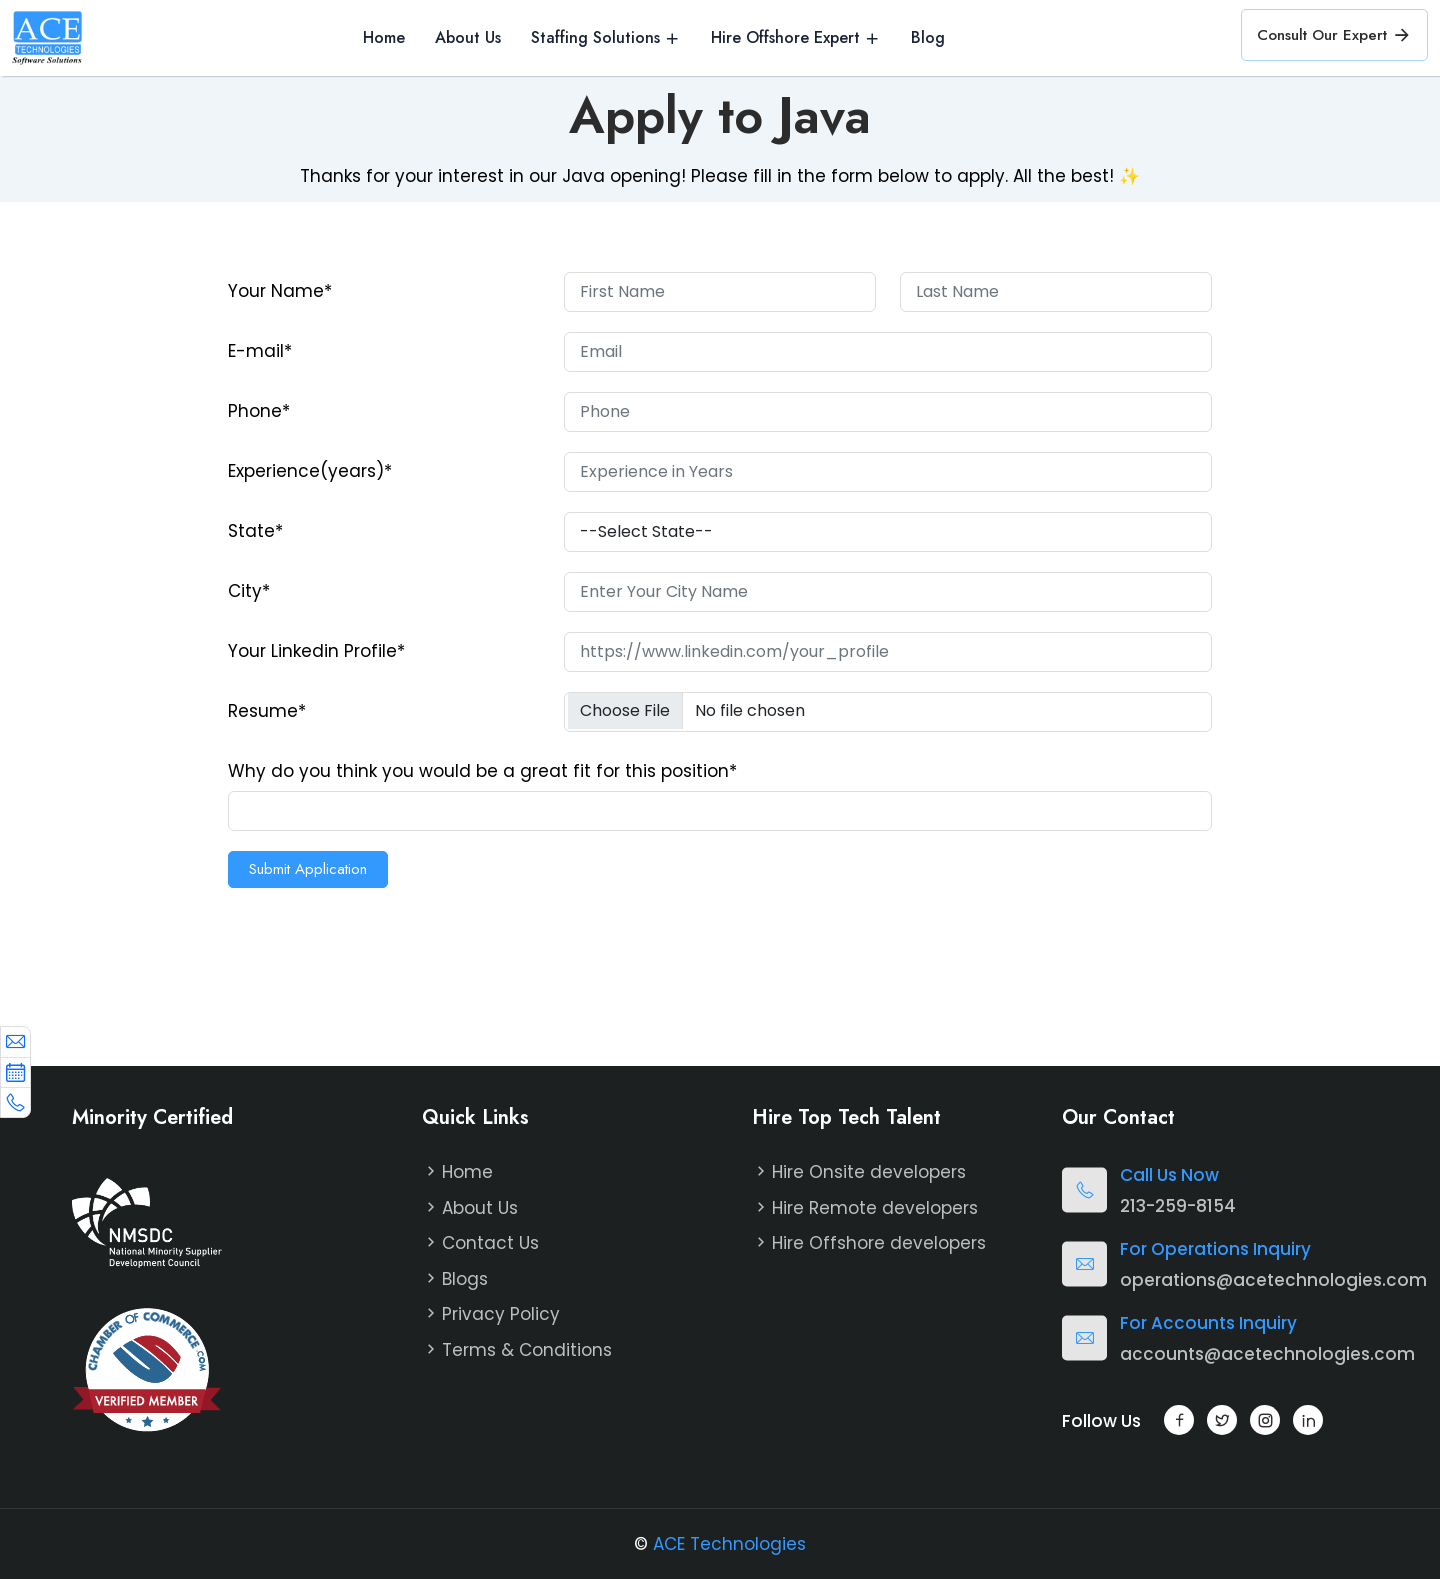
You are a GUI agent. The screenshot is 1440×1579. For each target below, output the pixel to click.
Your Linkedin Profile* (316, 651)
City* (249, 591)
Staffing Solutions (595, 38)
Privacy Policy (501, 1314)
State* (255, 531)
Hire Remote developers (875, 1208)
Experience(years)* (310, 471)
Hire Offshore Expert (785, 38)
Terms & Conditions (527, 1350)
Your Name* (280, 291)
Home (384, 38)
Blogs (465, 1279)
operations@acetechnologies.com (1273, 1280)
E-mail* (260, 351)
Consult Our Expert (1334, 35)
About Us (468, 38)
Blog (928, 38)
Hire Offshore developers (879, 1243)
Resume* (267, 711)
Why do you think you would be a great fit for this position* (482, 771)
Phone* (259, 411)
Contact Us (490, 1243)
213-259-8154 (1178, 1206)
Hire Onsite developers (869, 1172)
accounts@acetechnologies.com (1267, 1354)
